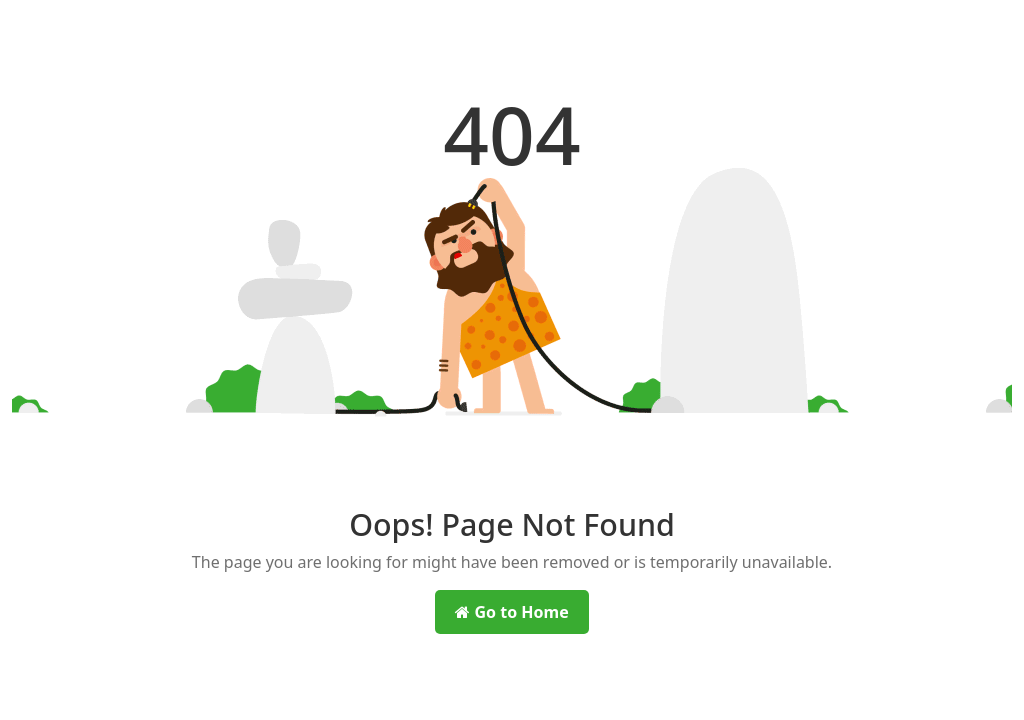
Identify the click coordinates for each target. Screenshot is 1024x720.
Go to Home (511, 612)
